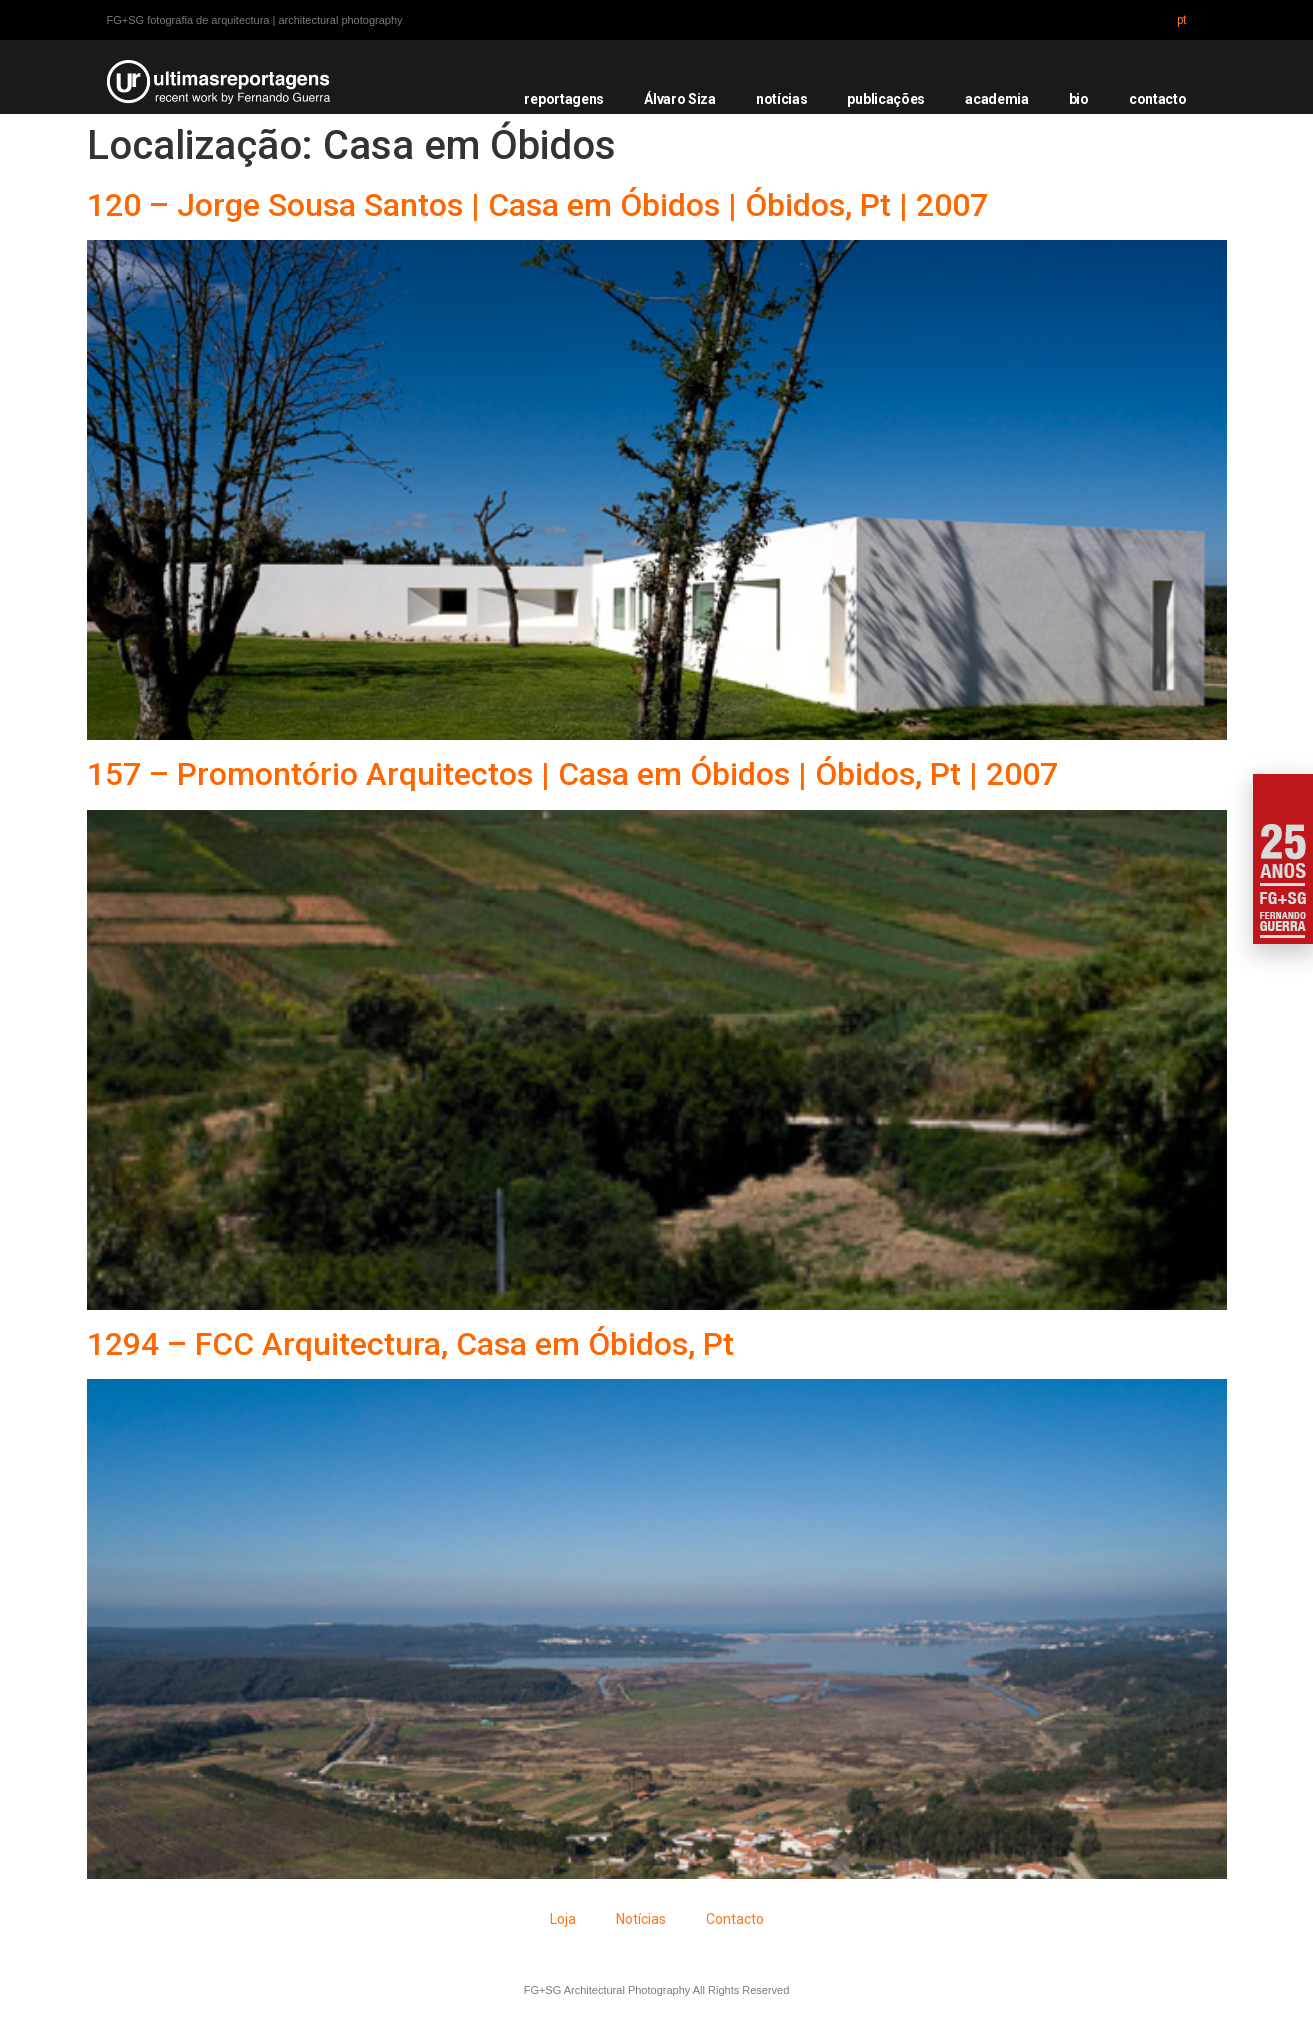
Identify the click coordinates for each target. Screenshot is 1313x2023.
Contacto (735, 1919)
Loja (563, 1919)
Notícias (641, 1919)
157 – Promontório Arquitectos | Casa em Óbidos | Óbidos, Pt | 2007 (572, 774)
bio (1079, 99)
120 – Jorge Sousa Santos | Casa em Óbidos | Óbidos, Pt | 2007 (537, 205)
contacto (1158, 99)
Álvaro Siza (680, 99)
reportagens (564, 99)
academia (997, 99)
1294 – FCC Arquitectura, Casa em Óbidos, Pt (410, 1344)
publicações (886, 99)
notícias (782, 99)
